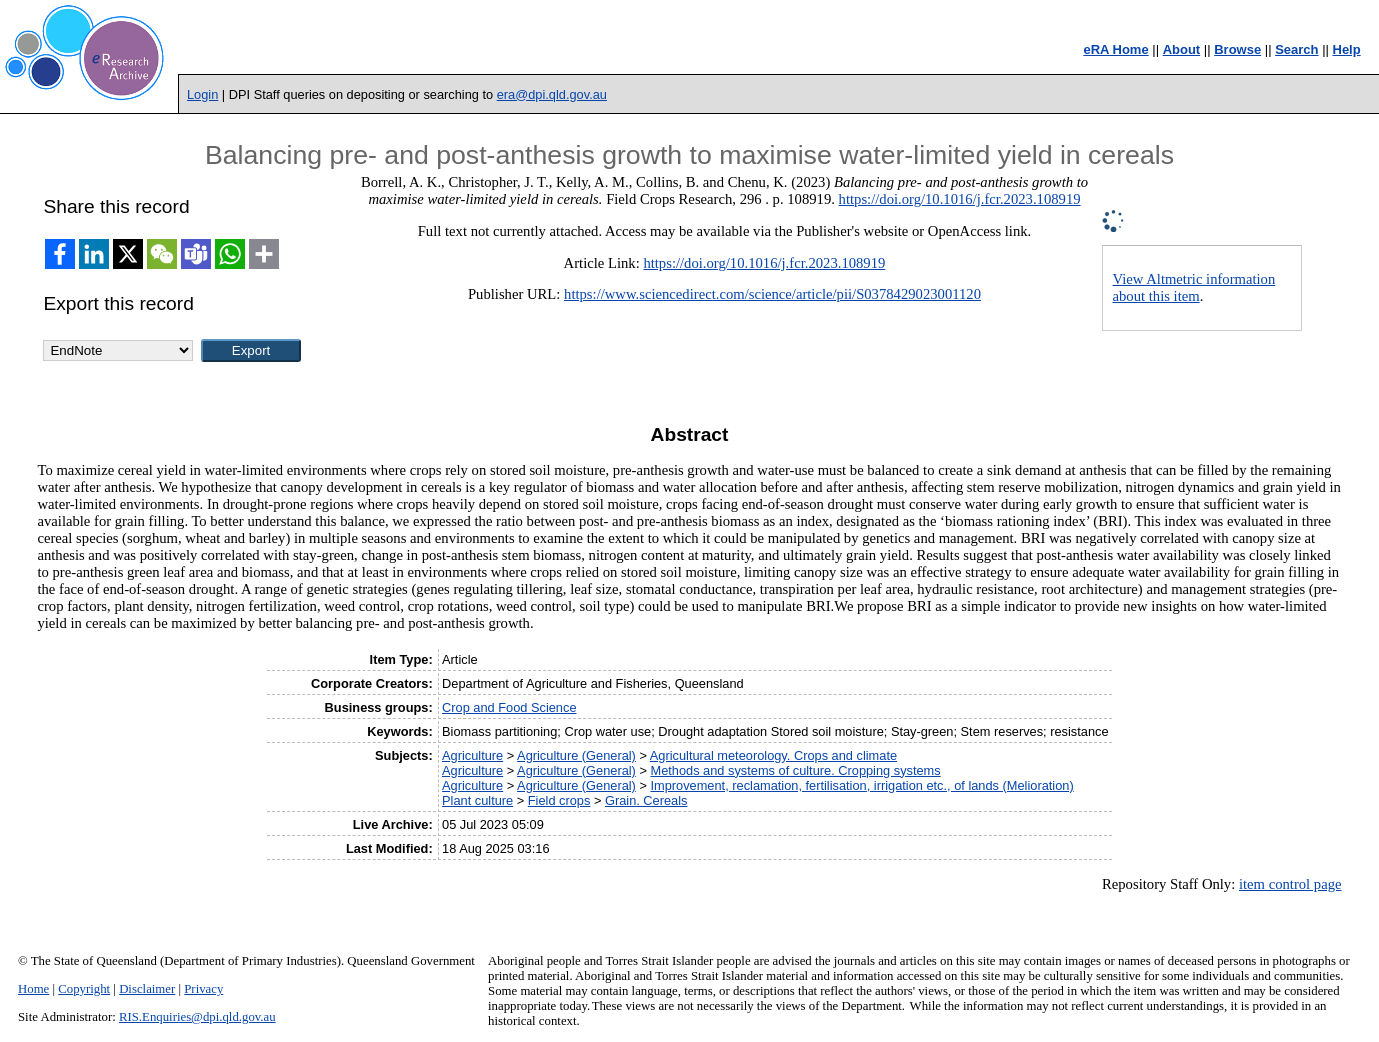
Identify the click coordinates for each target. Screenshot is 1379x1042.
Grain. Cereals (646, 800)
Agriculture (472, 755)
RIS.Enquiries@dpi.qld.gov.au (197, 1017)
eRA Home (1115, 49)
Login (202, 94)
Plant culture (477, 800)
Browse (1237, 49)
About (1182, 49)
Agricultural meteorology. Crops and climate (773, 755)
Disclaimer (147, 989)
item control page (1290, 884)
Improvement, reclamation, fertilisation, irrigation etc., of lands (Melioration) (861, 785)
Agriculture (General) (576, 755)
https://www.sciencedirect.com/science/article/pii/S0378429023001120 (772, 294)
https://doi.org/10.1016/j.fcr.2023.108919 (960, 199)
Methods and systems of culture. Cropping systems (795, 770)
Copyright (84, 989)
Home (33, 989)
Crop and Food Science (509, 707)
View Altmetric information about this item (1194, 287)
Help (1347, 49)
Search (1296, 49)
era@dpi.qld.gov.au (552, 94)
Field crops (559, 800)
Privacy (203, 989)
